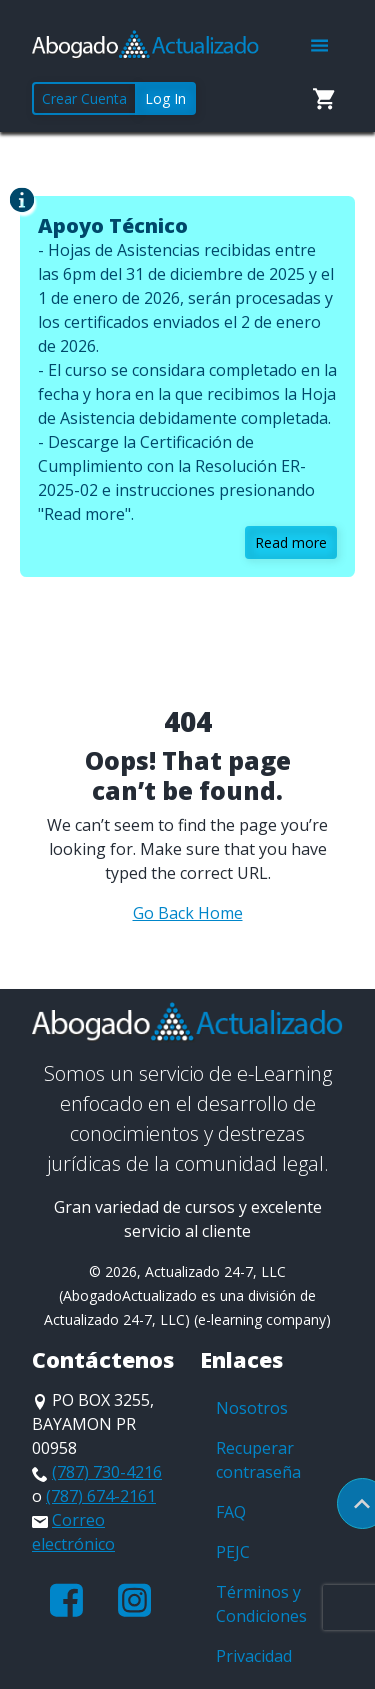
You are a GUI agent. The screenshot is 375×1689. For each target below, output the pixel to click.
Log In (165, 98)
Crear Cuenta (84, 98)
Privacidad (254, 1656)
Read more (291, 542)
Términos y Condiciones (261, 1604)
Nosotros (252, 1408)
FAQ (231, 1512)
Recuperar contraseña (258, 1460)
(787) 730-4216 (107, 1472)
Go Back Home (188, 913)
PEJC (233, 1552)
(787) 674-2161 (101, 1496)
